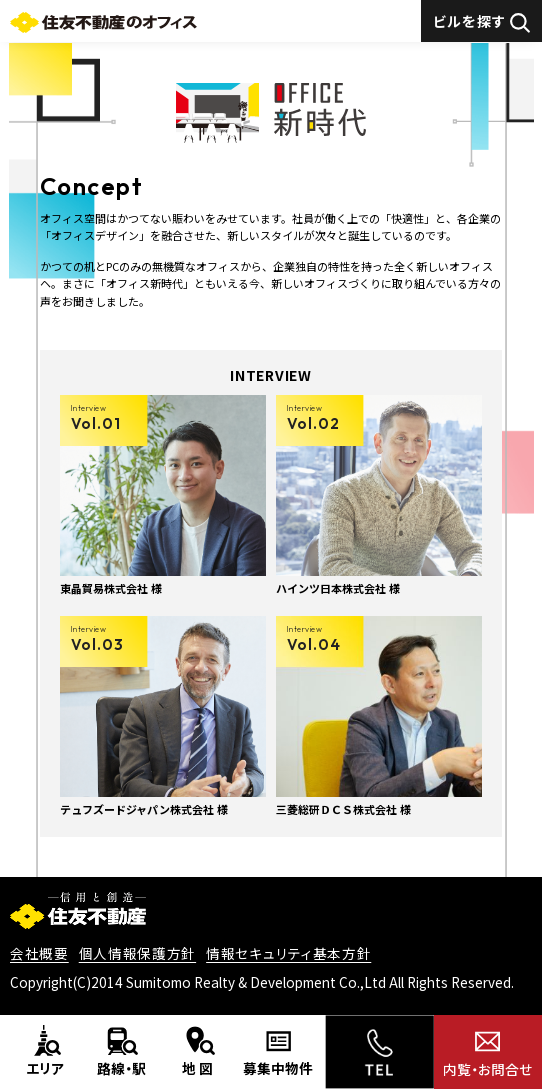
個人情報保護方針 (137, 953)
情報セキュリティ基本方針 (288, 953)
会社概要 (39, 953)
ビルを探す (482, 22)
